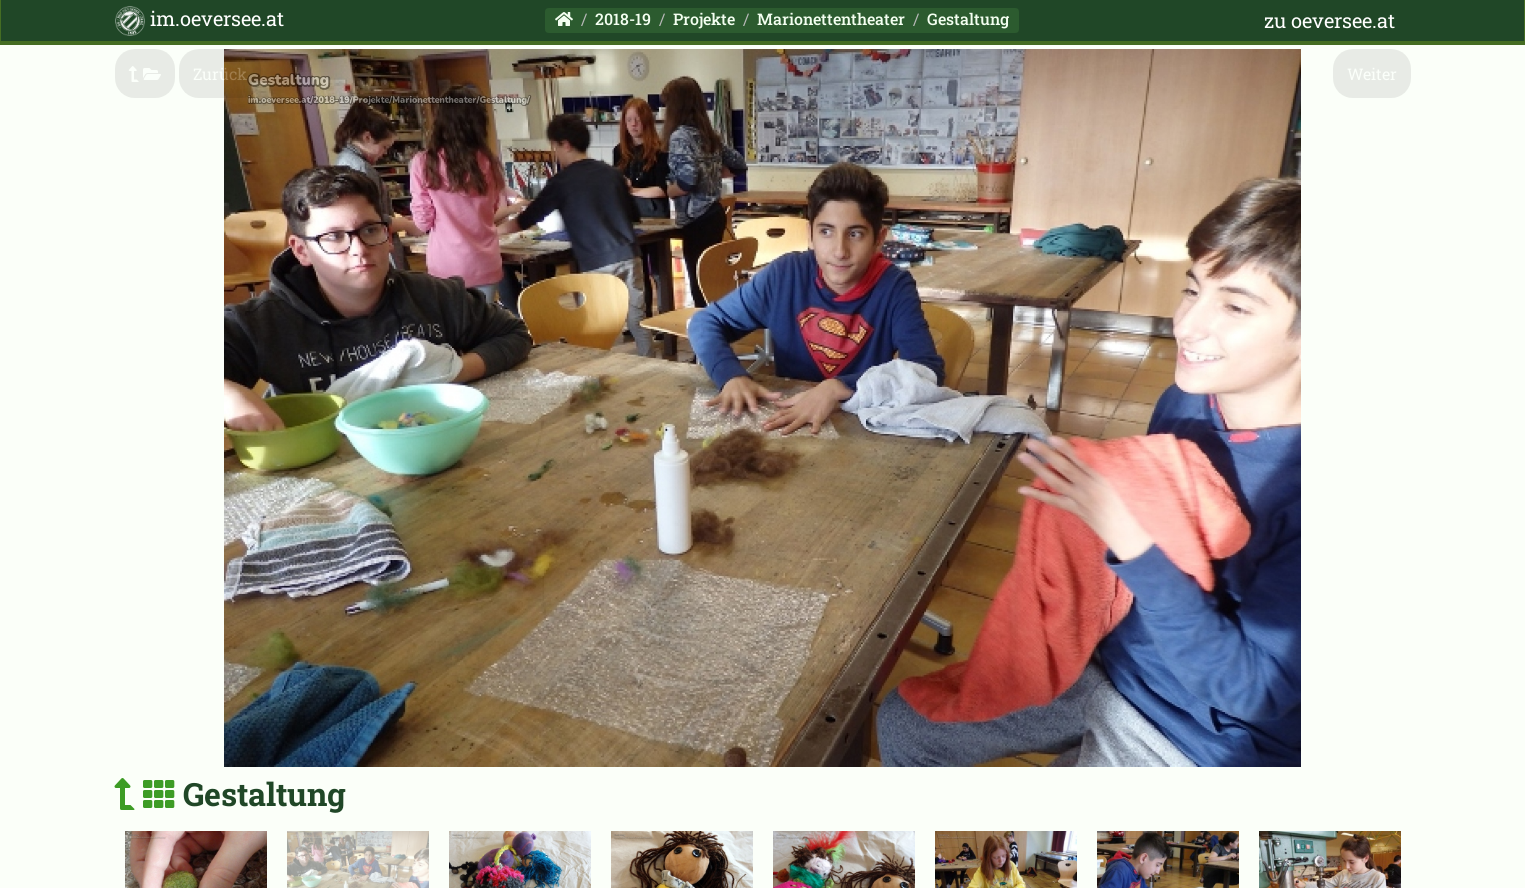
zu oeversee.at (1329, 20)
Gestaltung (968, 18)
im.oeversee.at (199, 20)
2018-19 (623, 18)
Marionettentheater (831, 18)
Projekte (704, 18)
